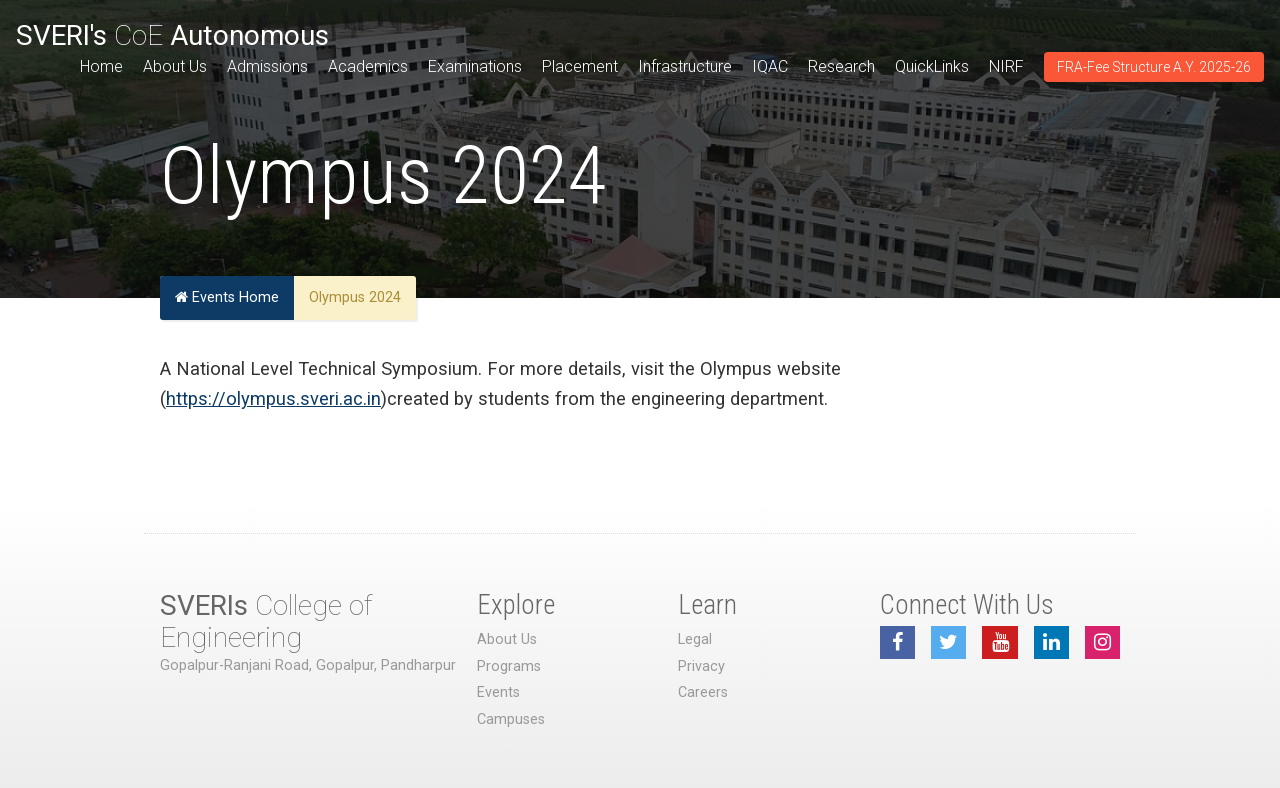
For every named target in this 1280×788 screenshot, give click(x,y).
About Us (175, 66)
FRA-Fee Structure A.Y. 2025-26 (1154, 67)
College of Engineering (266, 621)
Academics (368, 66)
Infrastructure (685, 66)
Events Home (227, 297)
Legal (695, 639)
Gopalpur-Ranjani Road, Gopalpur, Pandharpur (308, 665)
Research (841, 66)
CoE (172, 35)
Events (498, 692)
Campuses (511, 719)
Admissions (267, 66)
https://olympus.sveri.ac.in (273, 398)
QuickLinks (932, 66)
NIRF (1006, 66)
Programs (509, 666)
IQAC (770, 66)
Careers (703, 692)
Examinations (475, 66)
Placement (580, 66)
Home (101, 66)
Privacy (701, 666)
